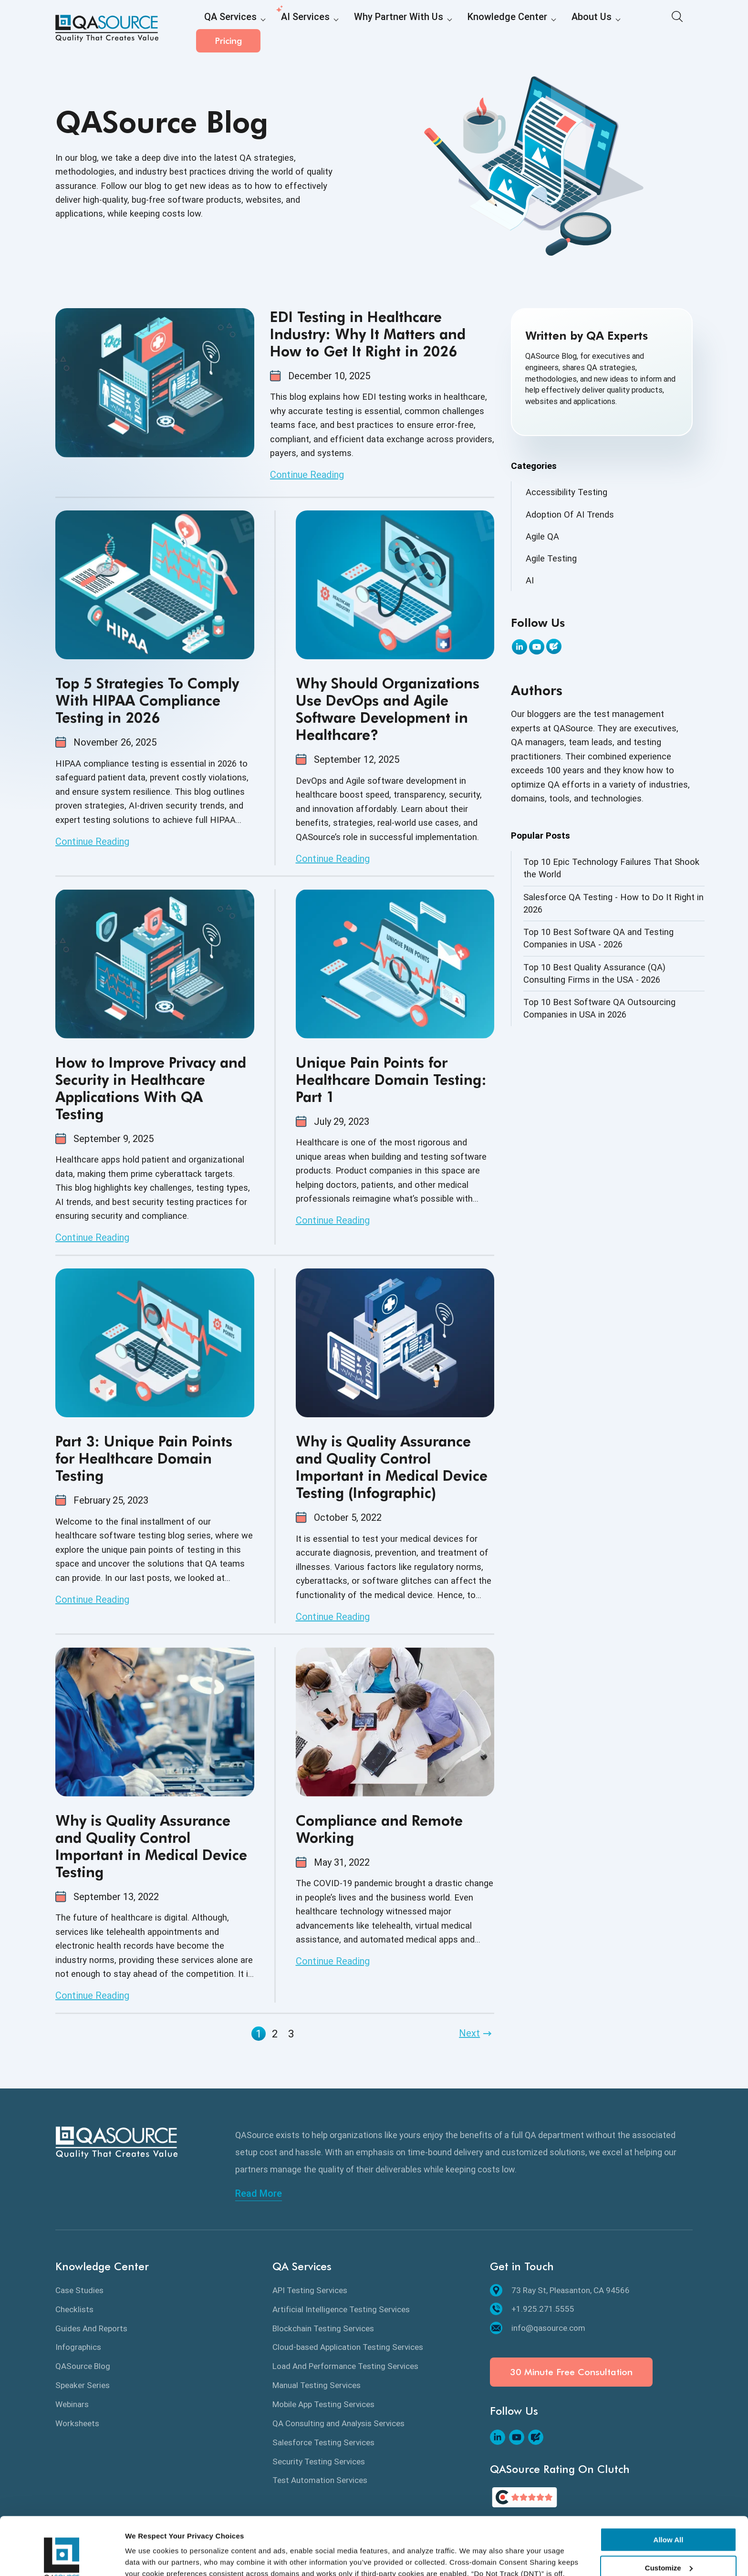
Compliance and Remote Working (379, 1829)
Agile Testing (551, 558)
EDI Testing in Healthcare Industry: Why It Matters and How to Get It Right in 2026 (368, 334)
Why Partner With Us (369, 29)
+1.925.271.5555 (532, 2309)
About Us (534, 29)
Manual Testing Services (316, 2385)
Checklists (74, 2309)
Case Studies (79, 2290)
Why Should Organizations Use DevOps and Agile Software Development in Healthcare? (387, 709)
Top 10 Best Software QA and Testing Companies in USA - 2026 (598, 938)
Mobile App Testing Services (323, 2404)
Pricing (661, 28)
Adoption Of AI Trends (570, 514)
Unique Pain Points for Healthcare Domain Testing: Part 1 (391, 1079)
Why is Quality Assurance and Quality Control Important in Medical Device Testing (151, 1846)
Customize (669, 2513)
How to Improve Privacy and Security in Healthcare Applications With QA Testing (150, 1088)
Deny (668, 2541)
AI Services (289, 29)
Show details (147, 2557)
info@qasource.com (537, 2328)
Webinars (72, 2404)
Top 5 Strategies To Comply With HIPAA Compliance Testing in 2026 (147, 700)
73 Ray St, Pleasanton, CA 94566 (560, 2290)
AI (530, 580)
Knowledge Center (461, 29)
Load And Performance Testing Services (345, 2366)
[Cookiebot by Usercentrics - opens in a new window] (62, 2557)
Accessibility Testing (566, 492)
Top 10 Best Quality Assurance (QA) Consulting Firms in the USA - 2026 (594, 973)
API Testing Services (309, 2290)
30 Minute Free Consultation (571, 2372)
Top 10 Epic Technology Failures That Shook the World (611, 868)
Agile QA (542, 536)
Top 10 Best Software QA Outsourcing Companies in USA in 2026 (599, 1008)
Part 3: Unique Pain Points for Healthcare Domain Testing (143, 1458)
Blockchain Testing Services (323, 2328)
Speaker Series (82, 2385)
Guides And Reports (91, 2328)
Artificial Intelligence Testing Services (341, 2309)
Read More (258, 2193)
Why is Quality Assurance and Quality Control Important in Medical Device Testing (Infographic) (392, 1467)
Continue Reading (307, 474)
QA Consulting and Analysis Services (338, 2423)
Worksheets (77, 2423)
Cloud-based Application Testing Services (347, 2347)
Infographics (78, 2347)
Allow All (669, 2486)
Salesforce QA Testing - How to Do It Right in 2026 (613, 903)
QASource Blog (82, 2366)
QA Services (225, 29)
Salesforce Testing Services (323, 2442)
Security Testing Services (318, 2461)
